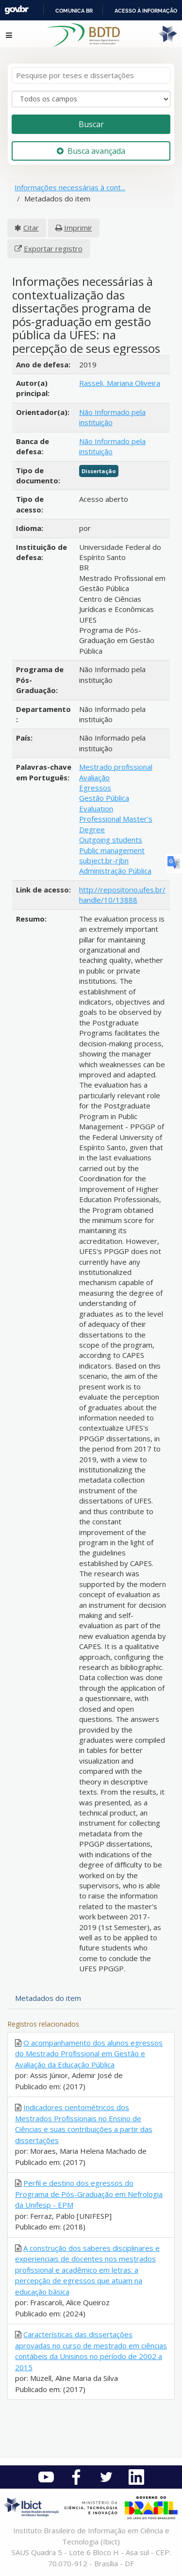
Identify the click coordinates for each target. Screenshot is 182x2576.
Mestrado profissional (115, 767)
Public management (112, 850)
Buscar (91, 124)
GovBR (16, 10)
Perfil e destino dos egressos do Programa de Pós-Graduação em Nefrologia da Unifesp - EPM (89, 2194)
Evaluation (96, 808)
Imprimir (78, 227)
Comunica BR (74, 11)
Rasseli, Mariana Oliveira (119, 383)
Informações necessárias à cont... (70, 187)
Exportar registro (53, 248)
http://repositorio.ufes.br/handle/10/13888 (122, 895)
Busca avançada (91, 151)
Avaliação (94, 777)
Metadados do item (48, 1998)
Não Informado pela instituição (112, 417)
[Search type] (91, 99)
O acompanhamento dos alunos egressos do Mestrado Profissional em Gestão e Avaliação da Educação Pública (89, 2053)
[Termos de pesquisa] (91, 75)
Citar (31, 227)
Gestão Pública (104, 798)
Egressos (95, 788)
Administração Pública (115, 870)
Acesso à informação (146, 11)
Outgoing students (110, 839)
